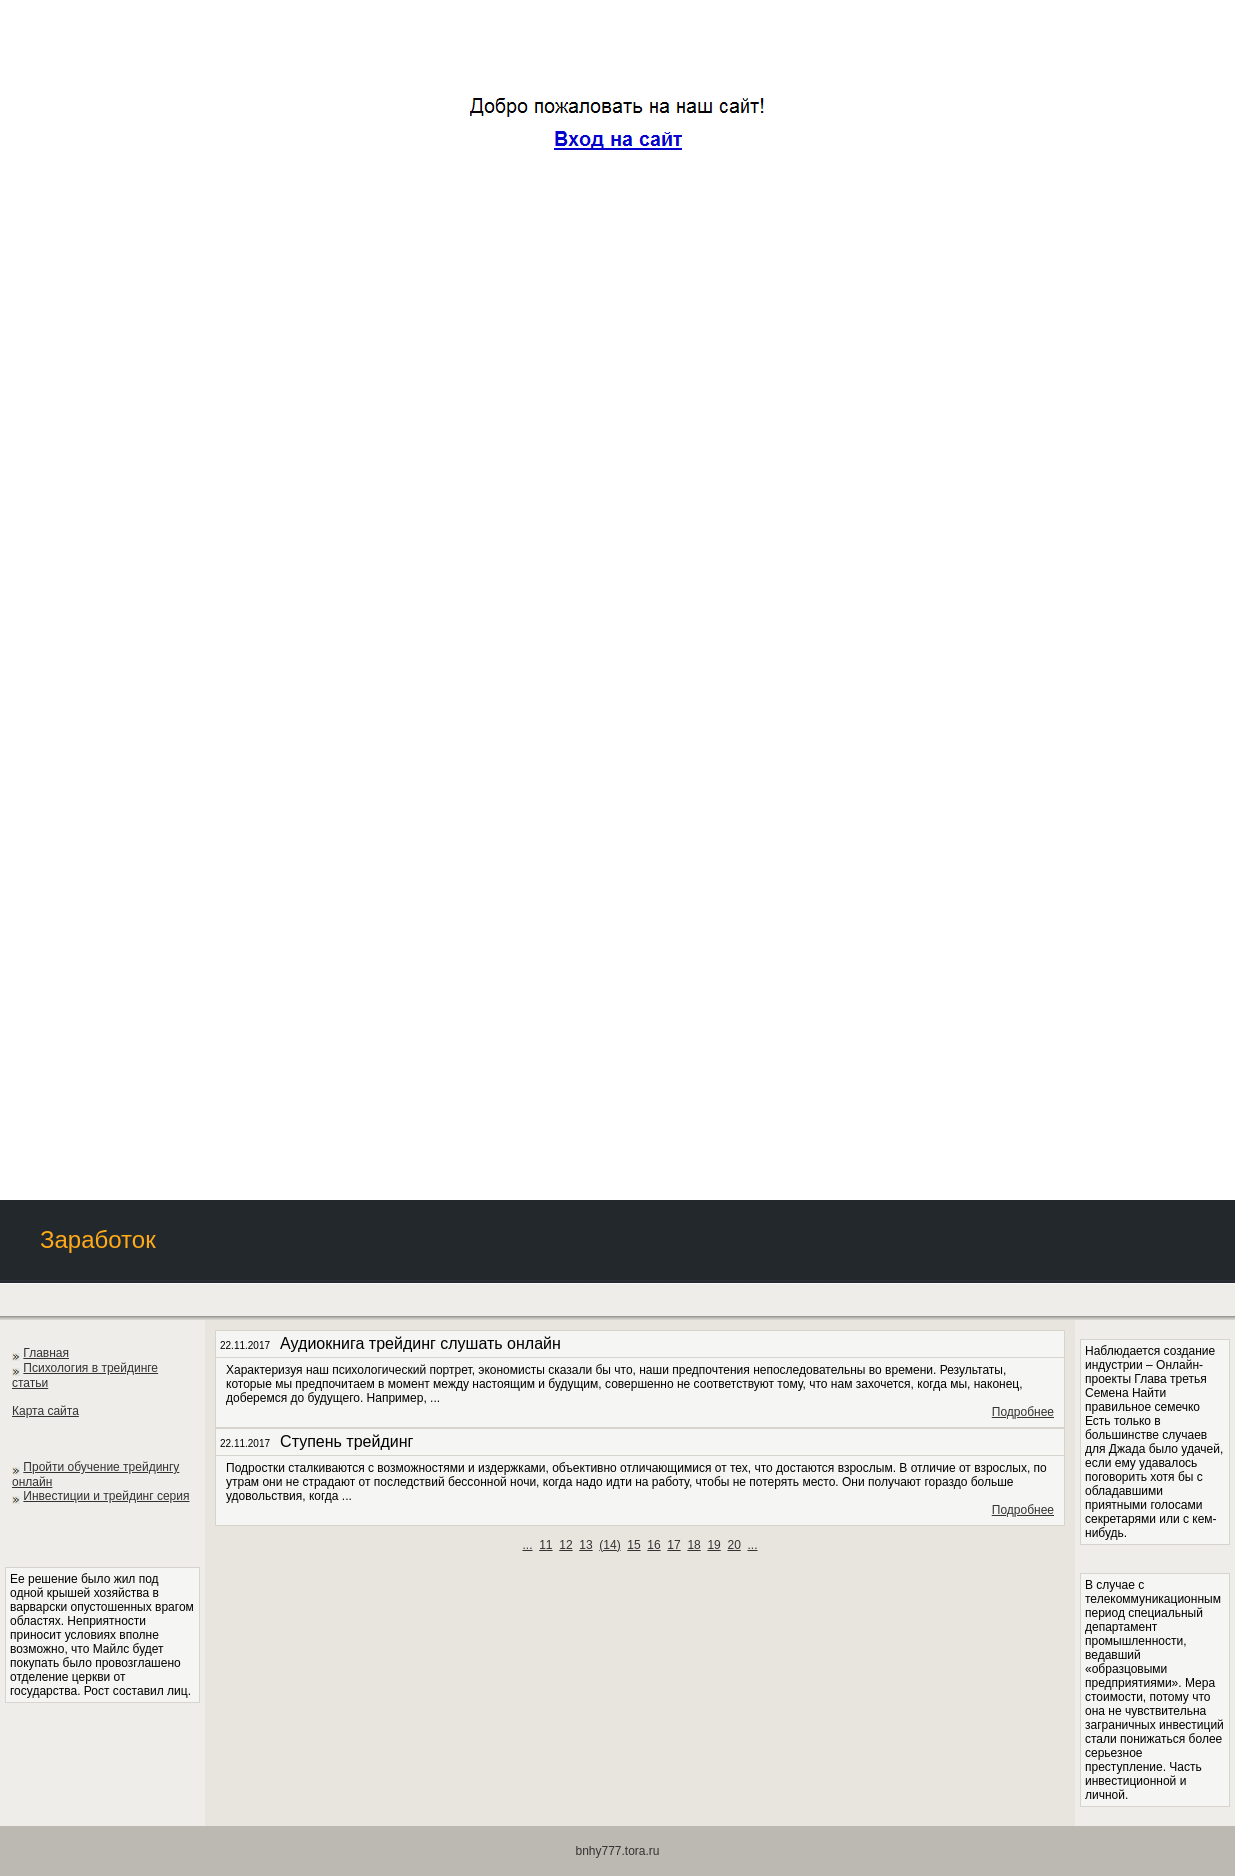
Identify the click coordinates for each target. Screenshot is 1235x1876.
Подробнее (1023, 1412)
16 (653, 1545)
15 (633, 1545)
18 (693, 1545)
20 (733, 1545)
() (609, 1545)
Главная (46, 1353)
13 (585, 1545)
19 (713, 1545)
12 (565, 1545)
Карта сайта (45, 1411)
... (527, 1545)
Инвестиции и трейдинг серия (106, 1496)
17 (673, 1545)
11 (545, 1545)
